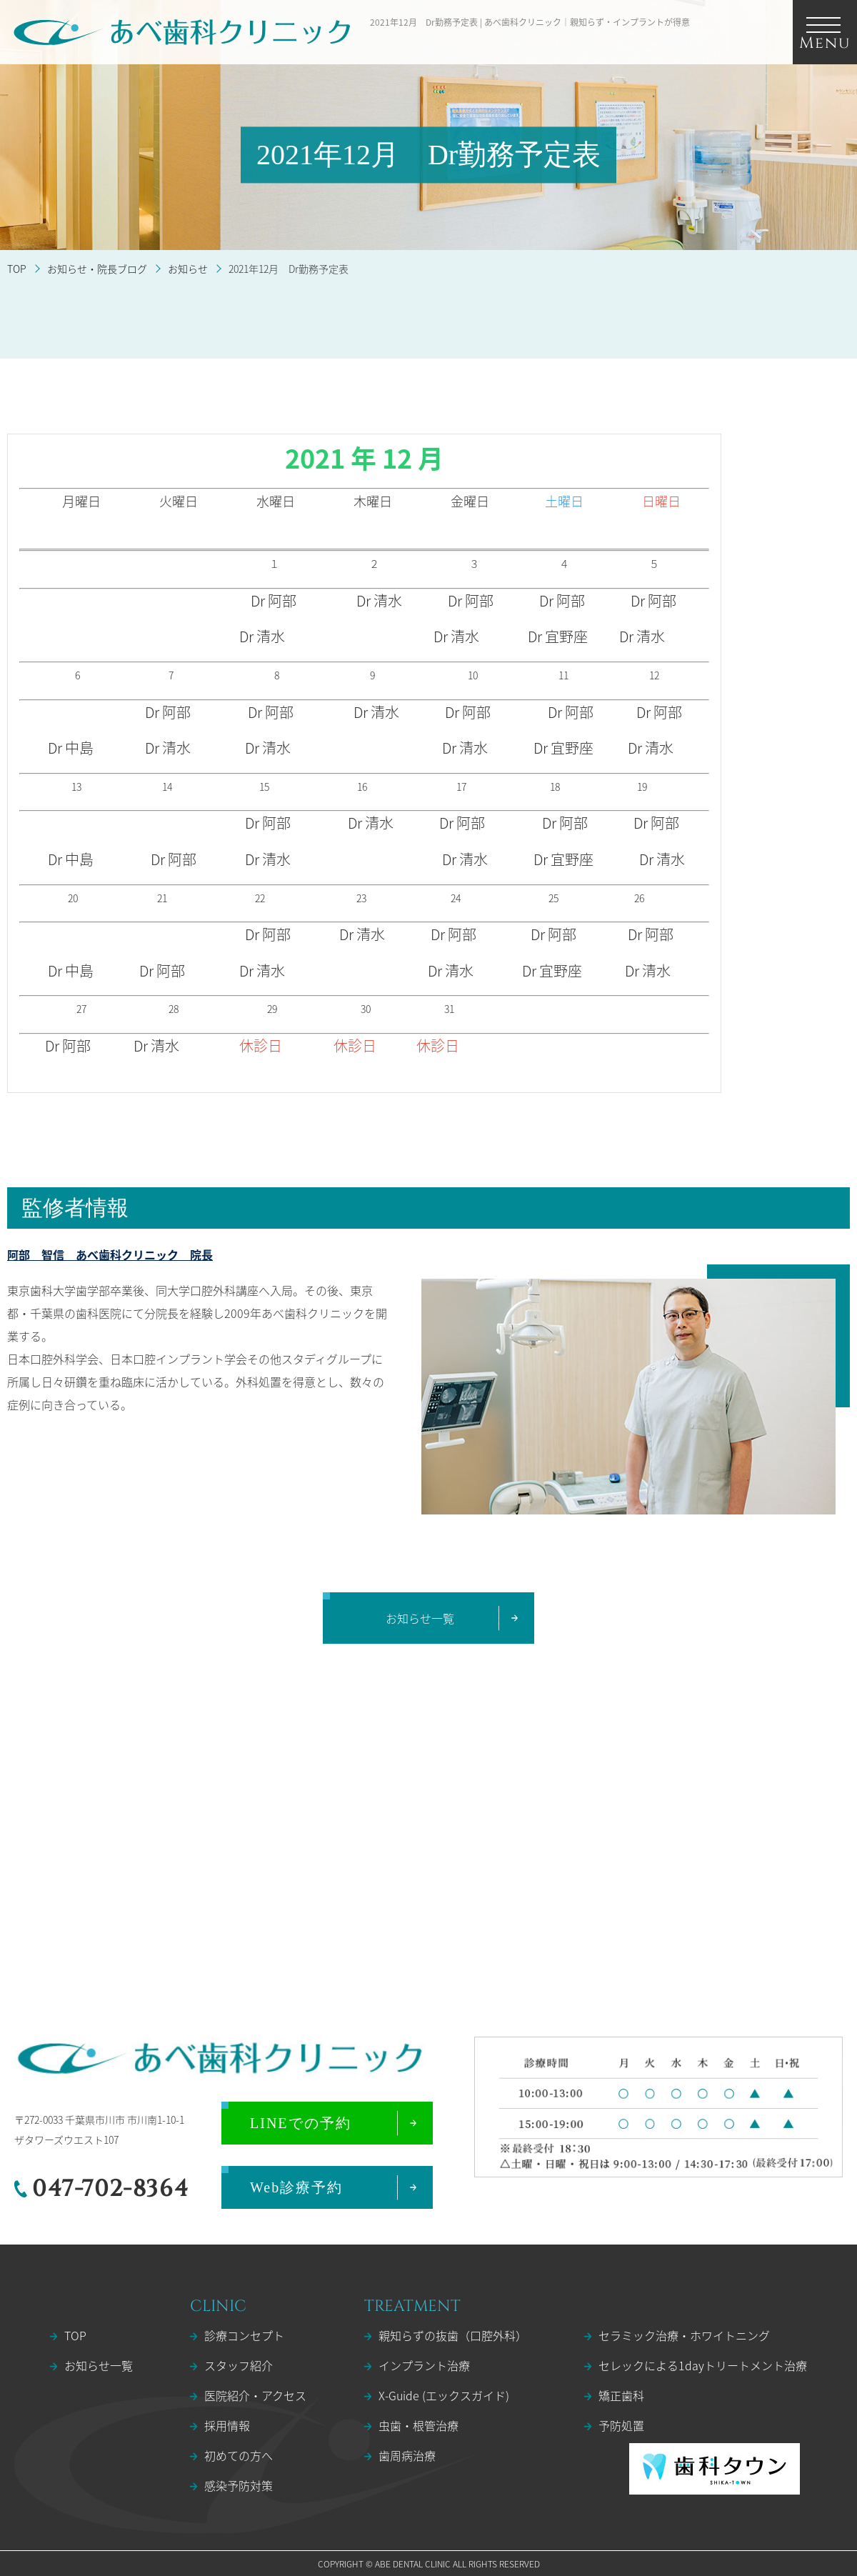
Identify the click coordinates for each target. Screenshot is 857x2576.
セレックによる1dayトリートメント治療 (702, 2365)
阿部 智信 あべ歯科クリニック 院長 (110, 1254)
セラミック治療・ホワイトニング (684, 2335)
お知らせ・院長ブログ (97, 268)
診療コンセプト (244, 2335)
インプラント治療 (424, 2365)
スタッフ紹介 (238, 2365)
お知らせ (188, 268)
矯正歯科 (621, 2395)
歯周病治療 (407, 2455)
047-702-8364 (110, 2189)
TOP (16, 268)
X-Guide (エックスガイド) (444, 2395)
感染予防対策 (238, 2485)
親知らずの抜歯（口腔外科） (453, 2335)
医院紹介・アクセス (255, 2395)
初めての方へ (238, 2455)
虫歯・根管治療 (418, 2425)
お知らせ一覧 (98, 2365)
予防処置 (621, 2425)
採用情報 (227, 2425)
